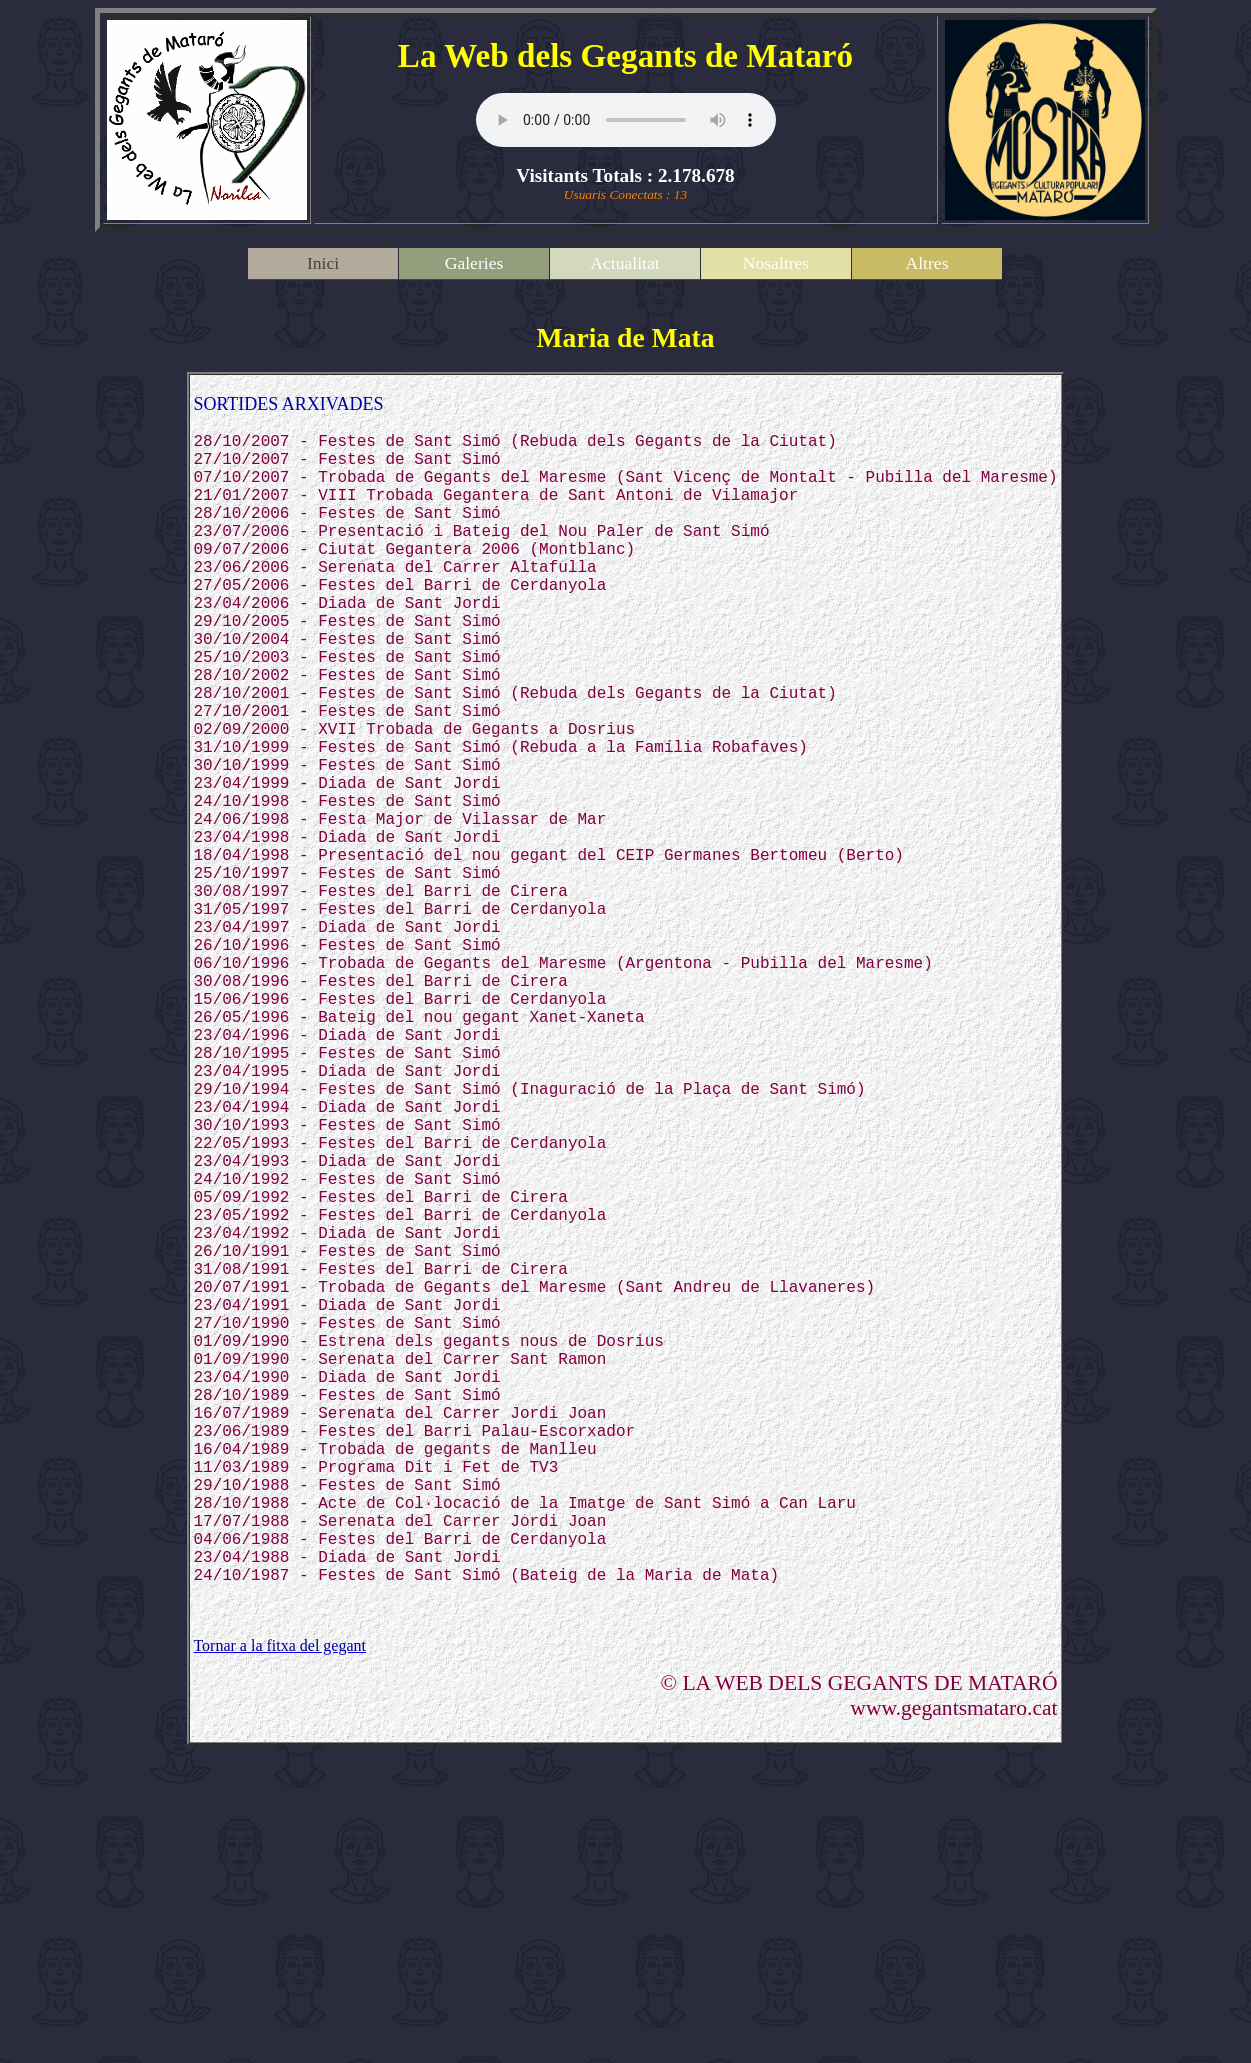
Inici (323, 263)
